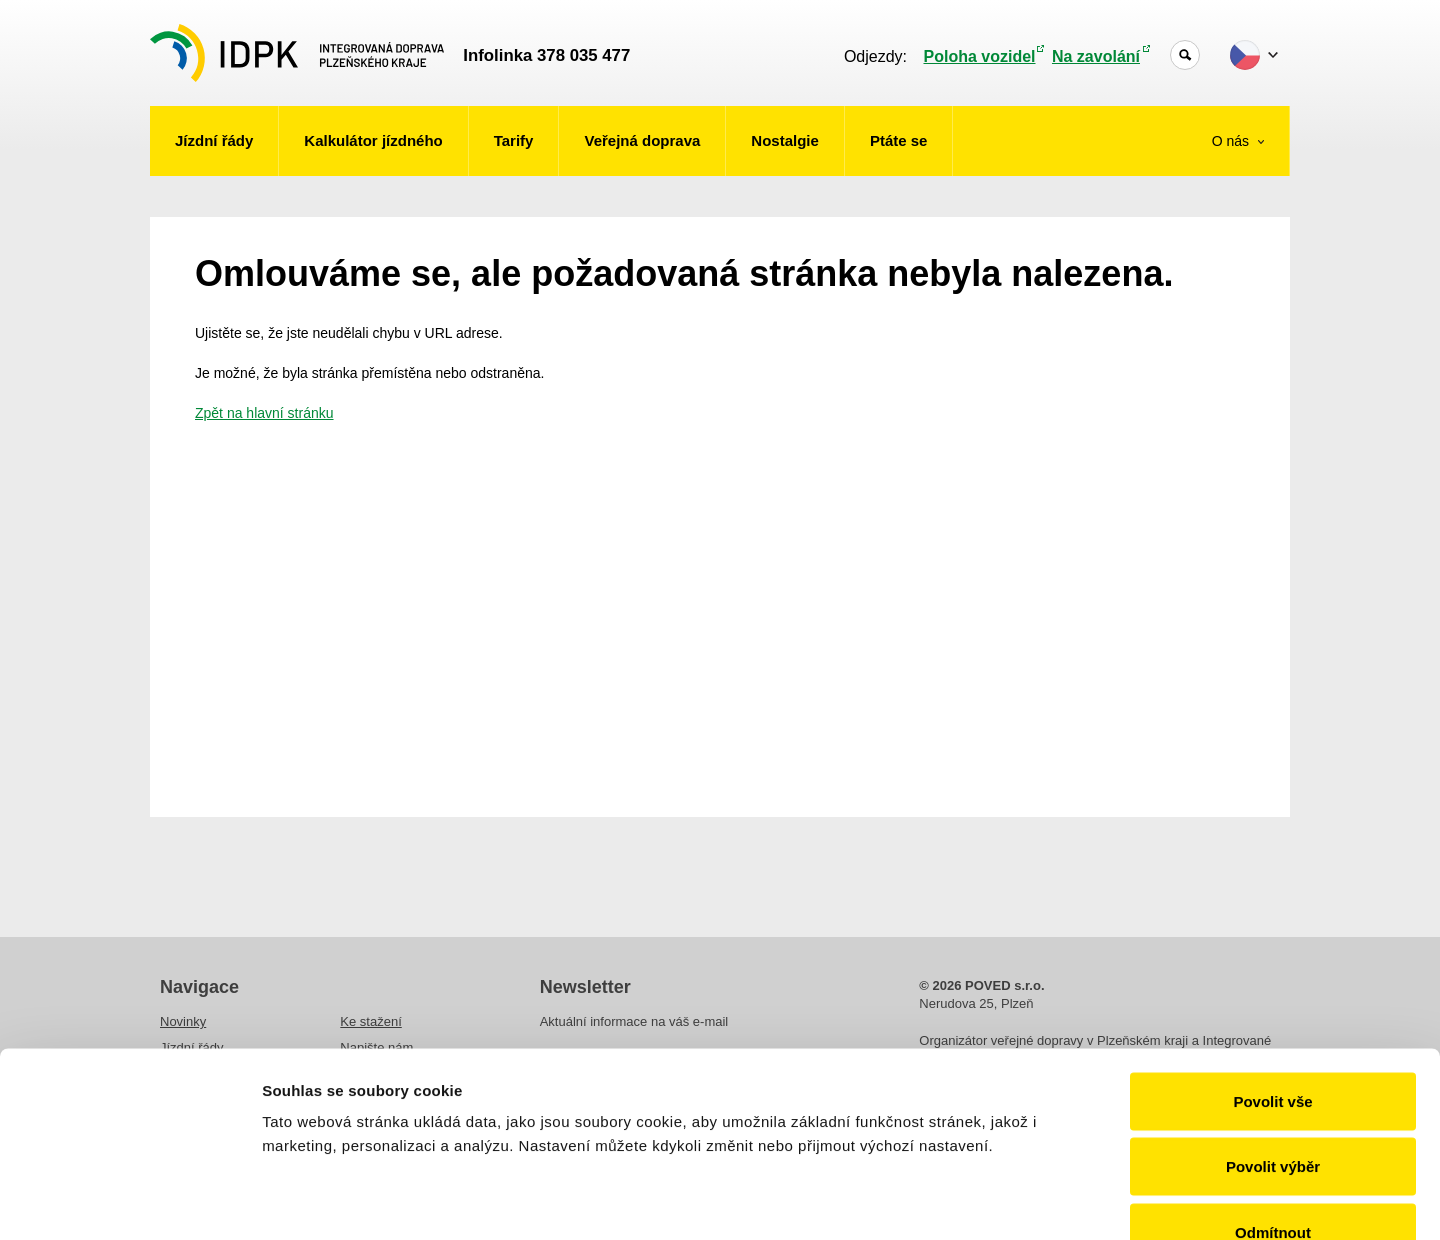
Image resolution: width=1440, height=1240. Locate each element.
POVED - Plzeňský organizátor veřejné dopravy (297, 53)
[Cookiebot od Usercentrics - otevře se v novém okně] (129, 1201)
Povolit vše (1272, 977)
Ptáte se (899, 140)
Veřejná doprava (642, 140)
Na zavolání (1096, 56)
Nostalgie (785, 140)
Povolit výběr (1273, 1043)
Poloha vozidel (980, 56)
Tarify (514, 140)
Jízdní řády (214, 140)
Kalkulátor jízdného (373, 140)
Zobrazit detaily (1057, 1200)
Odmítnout (1273, 1108)
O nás (1232, 141)
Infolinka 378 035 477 (546, 55)
